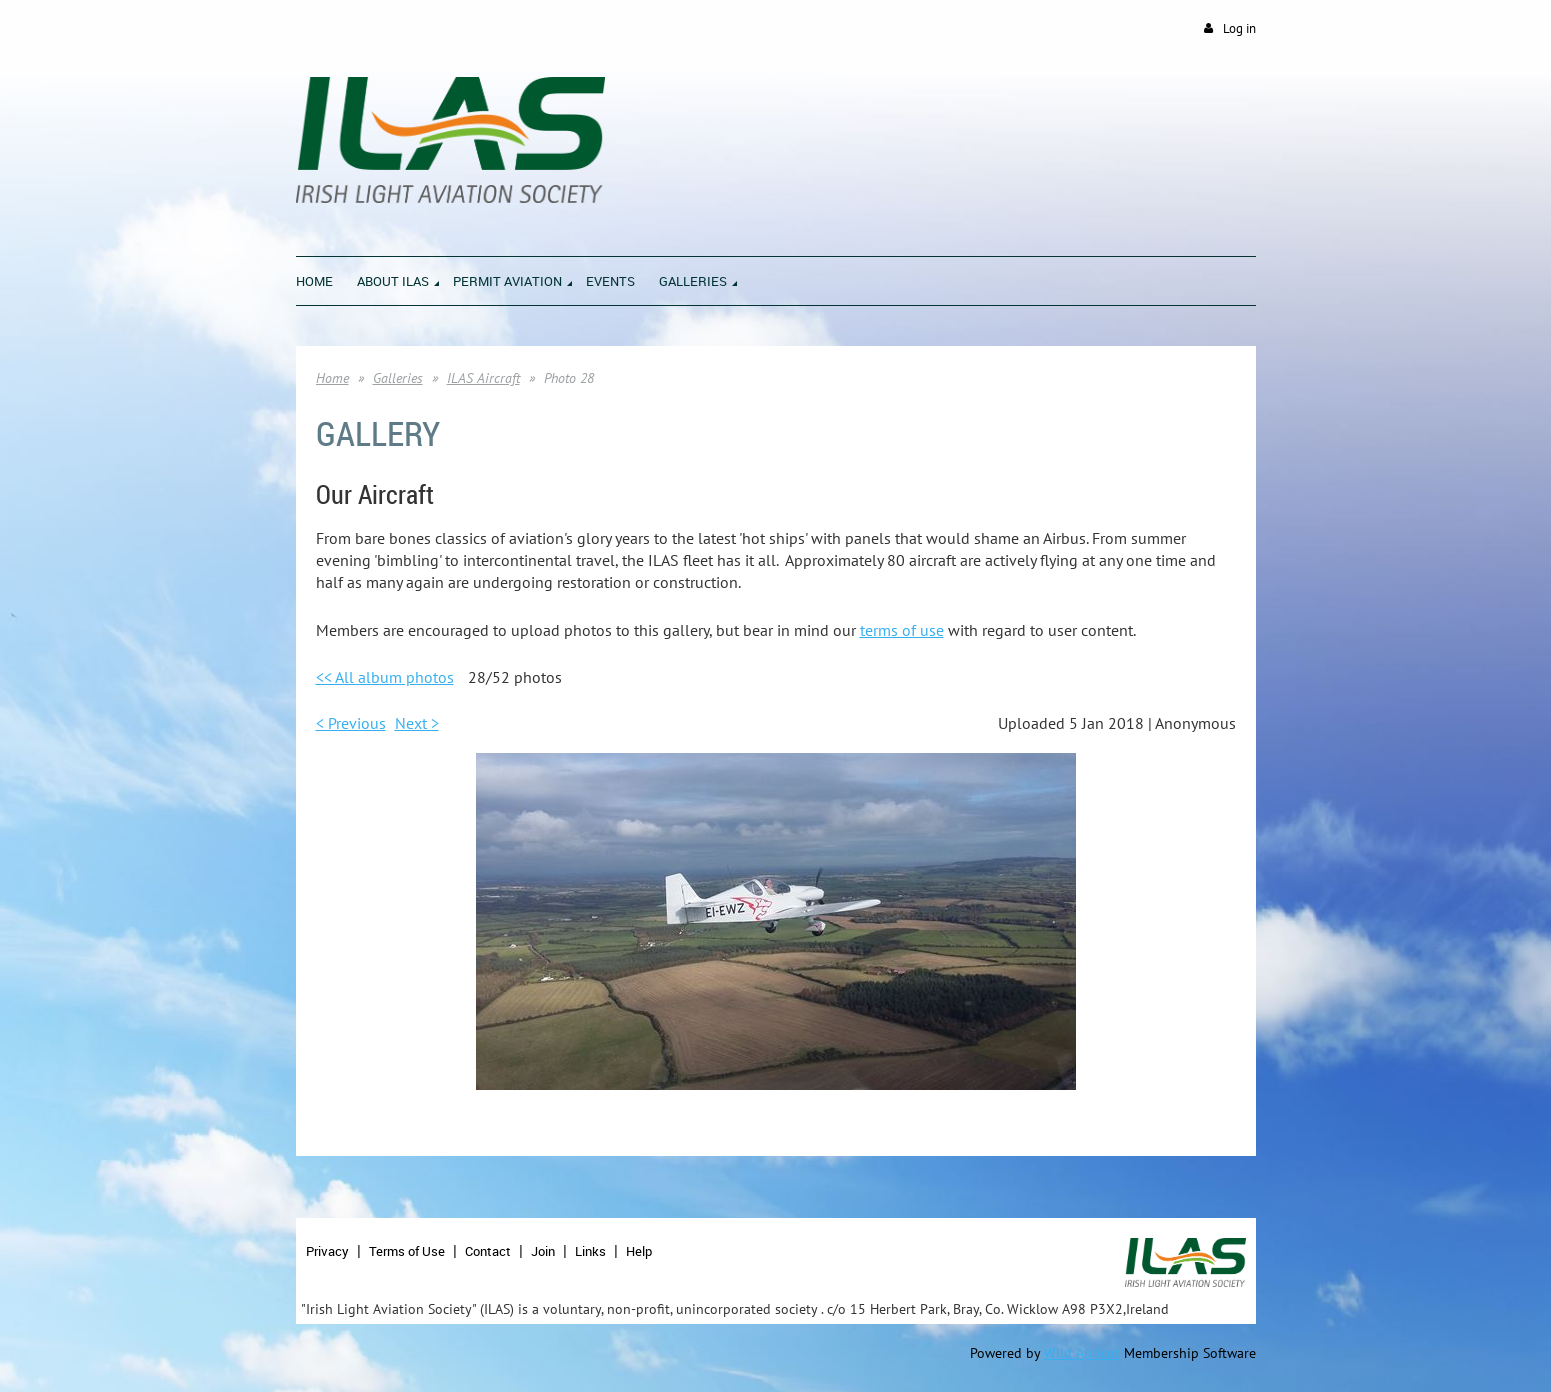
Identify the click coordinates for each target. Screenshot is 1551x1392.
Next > (417, 723)
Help (639, 1251)
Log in (1239, 28)
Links (590, 1251)
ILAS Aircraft (483, 378)
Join (543, 1251)
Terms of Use (407, 1251)
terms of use (902, 630)
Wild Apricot (1082, 1353)
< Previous (351, 723)
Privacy (327, 1251)
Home (332, 378)
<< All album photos (385, 677)
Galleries (398, 378)
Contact (488, 1251)
